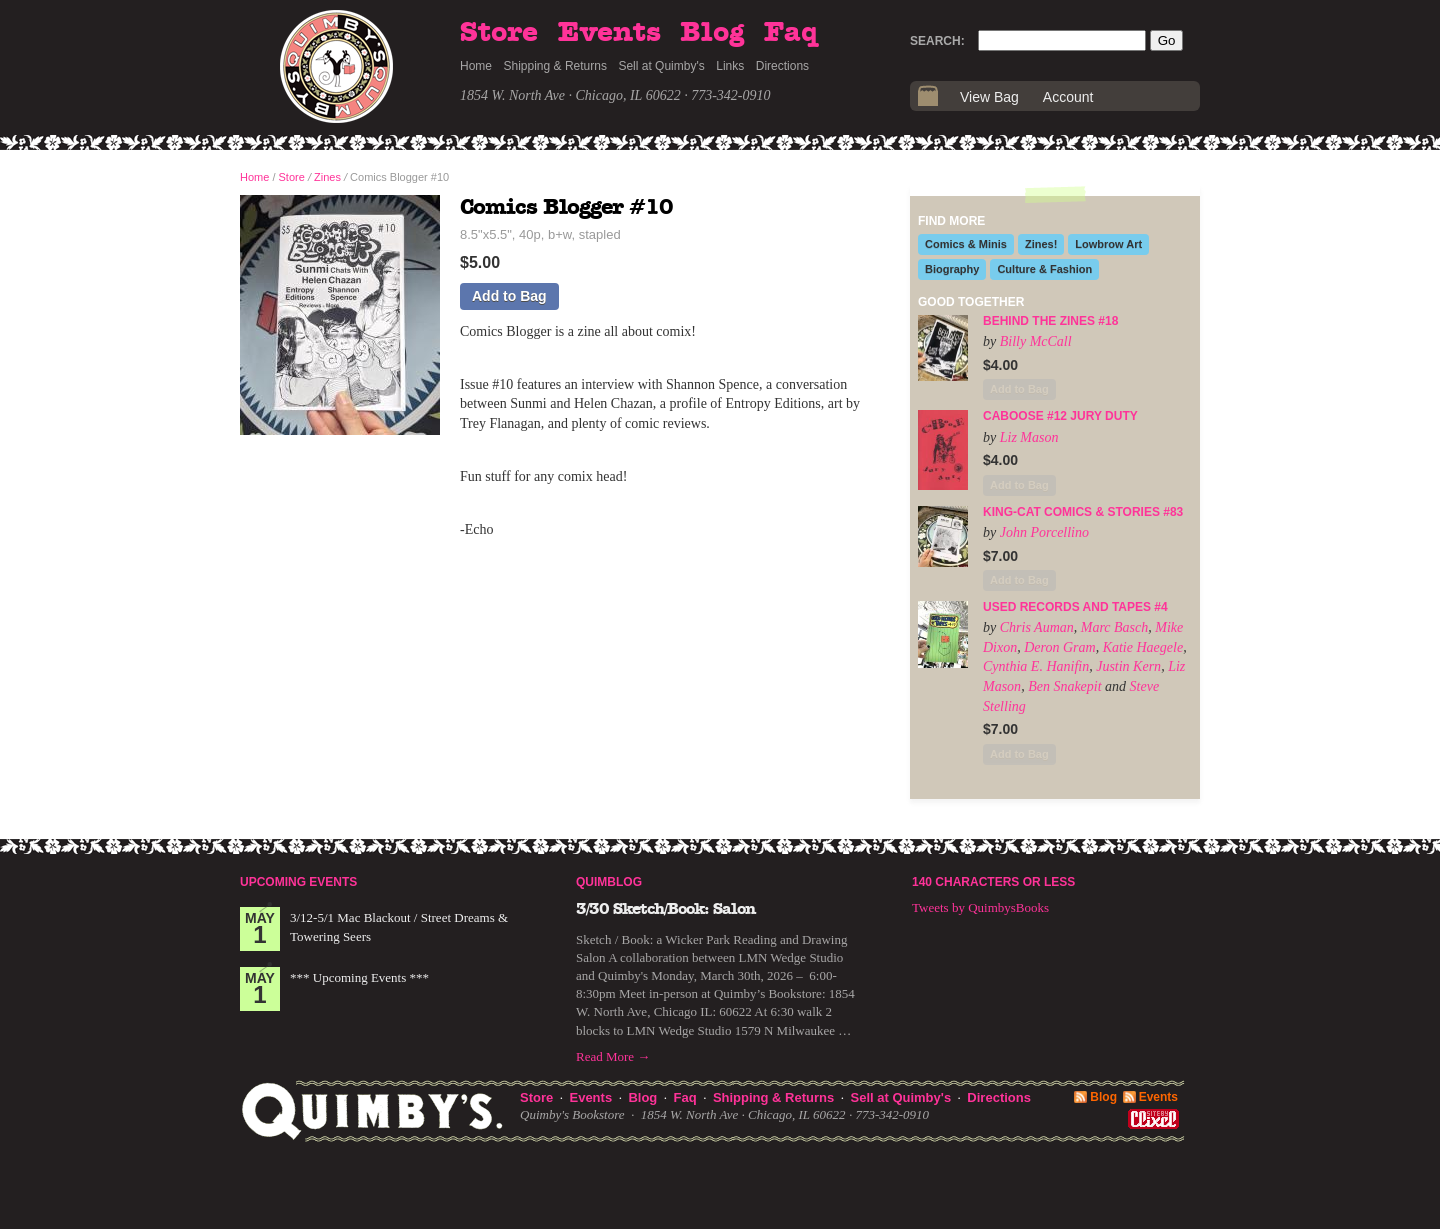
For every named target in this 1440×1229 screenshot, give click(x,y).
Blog (712, 33)
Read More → (613, 1056)
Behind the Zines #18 (1050, 321)
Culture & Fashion (1044, 269)
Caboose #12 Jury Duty (1060, 416)
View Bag (989, 97)
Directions (782, 66)
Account (1068, 97)
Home (476, 66)
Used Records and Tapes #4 (1075, 607)
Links (730, 66)
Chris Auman (1037, 627)
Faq (791, 33)
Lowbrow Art (1108, 244)
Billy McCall (1036, 341)
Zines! (1041, 244)
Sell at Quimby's (661, 66)
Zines (327, 177)
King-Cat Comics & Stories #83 (1083, 512)
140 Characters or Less (993, 882)
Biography (952, 269)
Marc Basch (1115, 627)
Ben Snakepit (1064, 686)
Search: (937, 41)
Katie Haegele (1143, 647)
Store (499, 33)
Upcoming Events (298, 882)
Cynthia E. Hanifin (1036, 666)
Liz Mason (1029, 437)
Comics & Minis (966, 244)
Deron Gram (1059, 647)
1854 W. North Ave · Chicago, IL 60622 (570, 95)
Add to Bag (509, 296)
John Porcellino (1044, 532)
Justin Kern (1128, 666)
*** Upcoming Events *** (359, 977)
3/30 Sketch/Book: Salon (666, 909)
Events (609, 33)
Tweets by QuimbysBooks (980, 907)
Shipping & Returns (555, 66)
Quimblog (609, 882)
